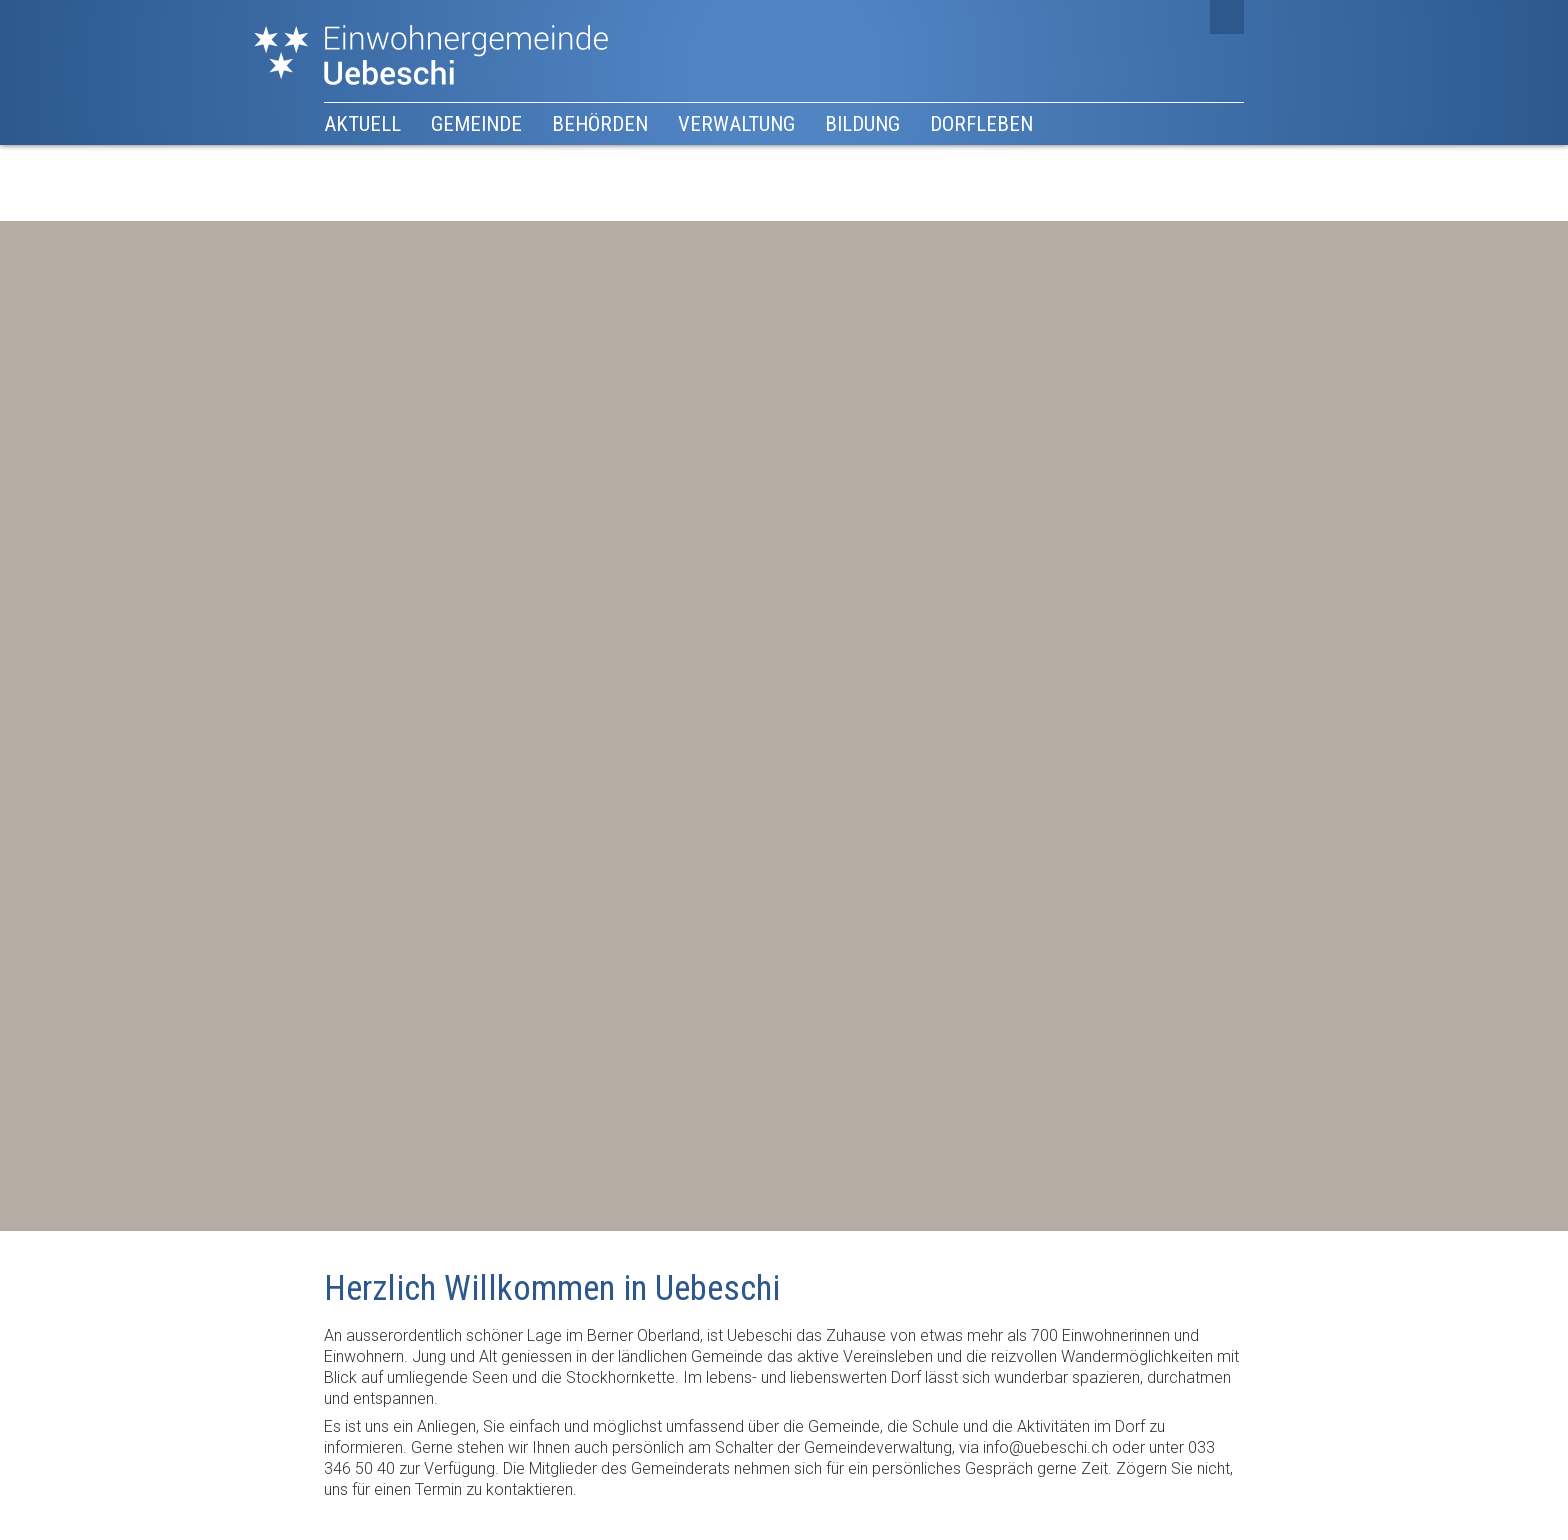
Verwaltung (736, 124)
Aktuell (362, 124)
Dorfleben (981, 124)
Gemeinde (476, 124)
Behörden (600, 124)
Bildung (862, 124)
